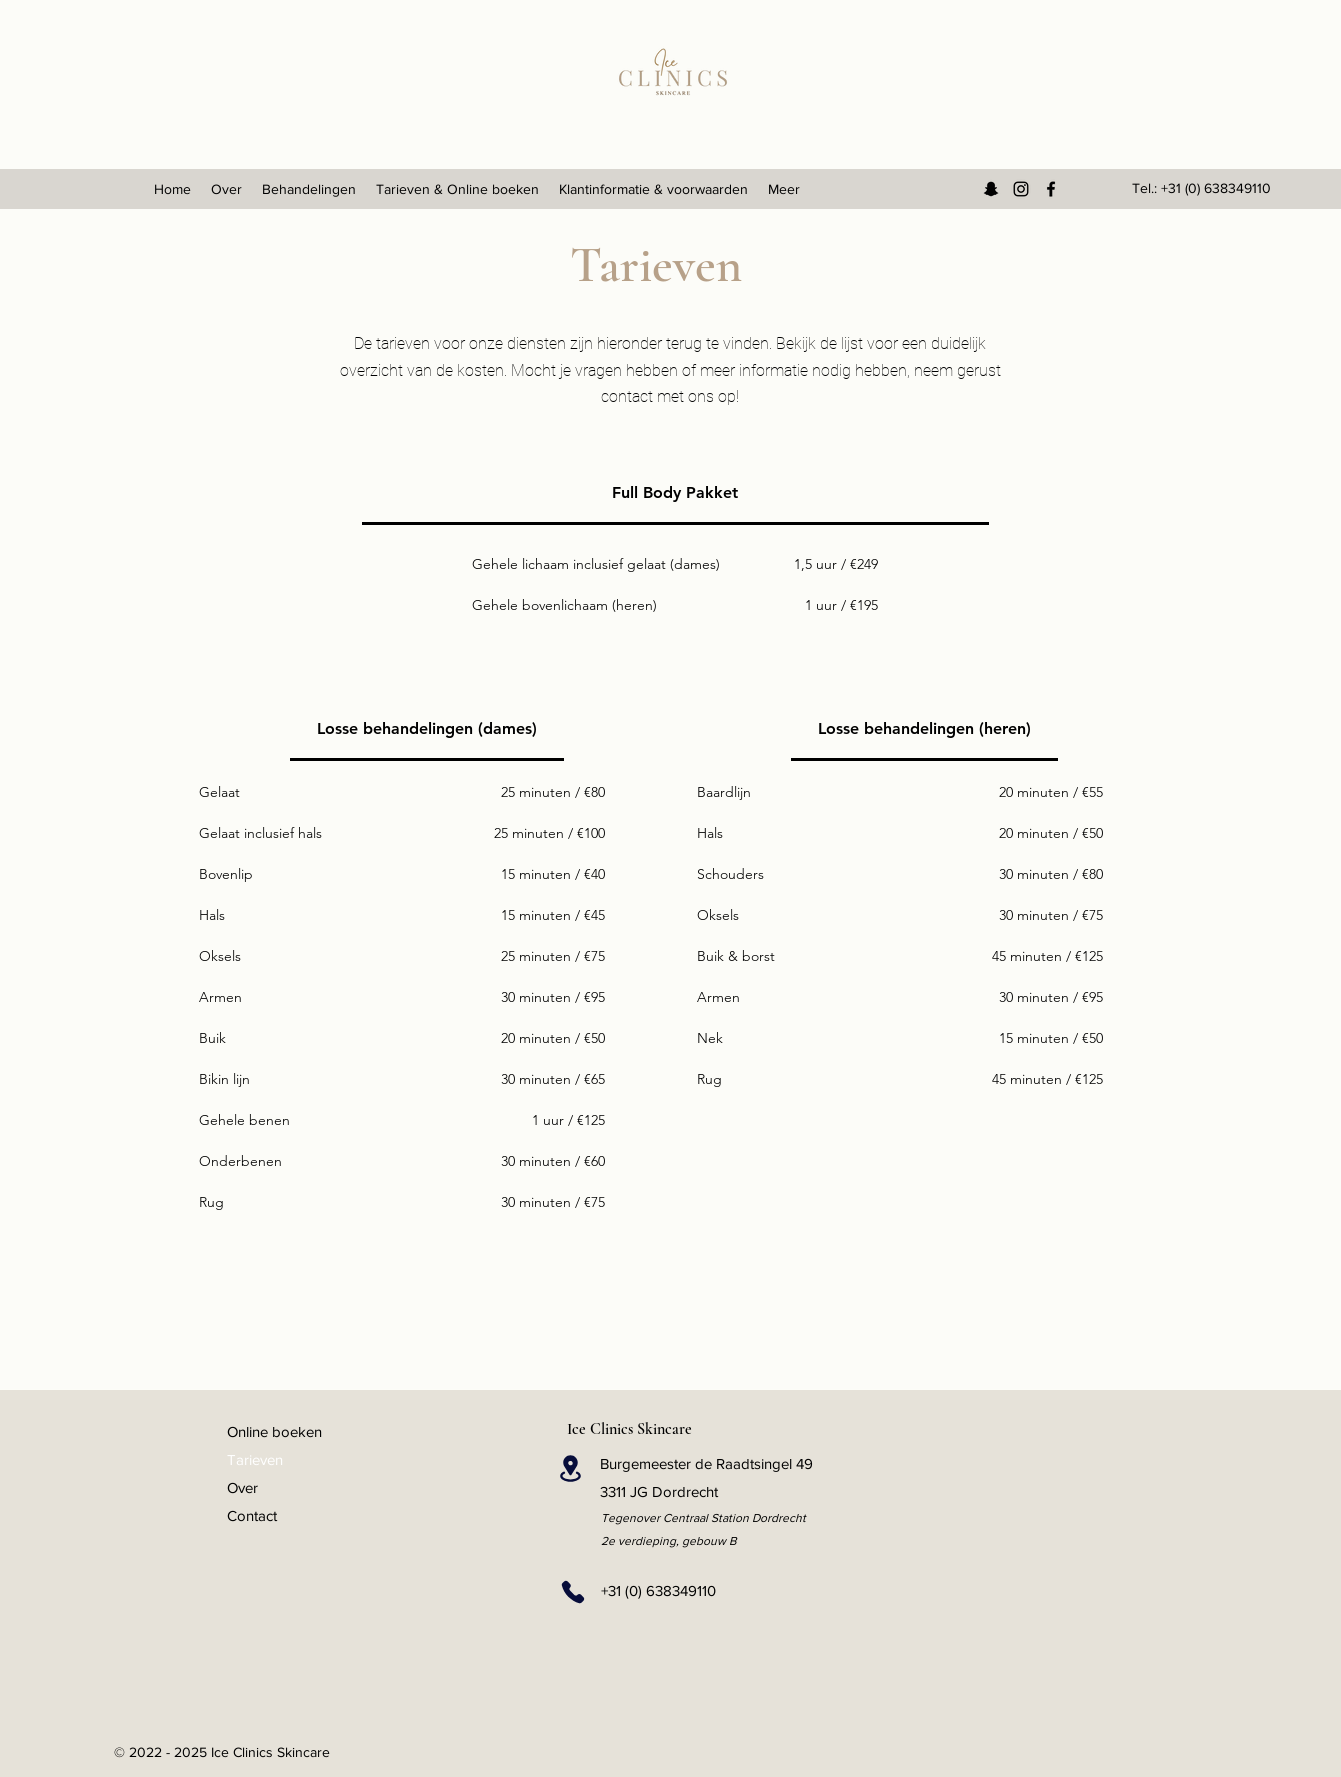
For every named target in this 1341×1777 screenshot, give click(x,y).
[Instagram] (1021, 189)
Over (242, 1487)
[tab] (675, 494)
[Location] (571, 1468)
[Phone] (573, 1591)
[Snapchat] (991, 189)
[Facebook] (1051, 189)
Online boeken (274, 1431)
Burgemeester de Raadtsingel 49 (706, 1463)
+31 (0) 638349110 (1216, 188)
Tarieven (255, 1459)
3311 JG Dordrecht (659, 1491)
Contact (252, 1515)
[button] (309, 189)
